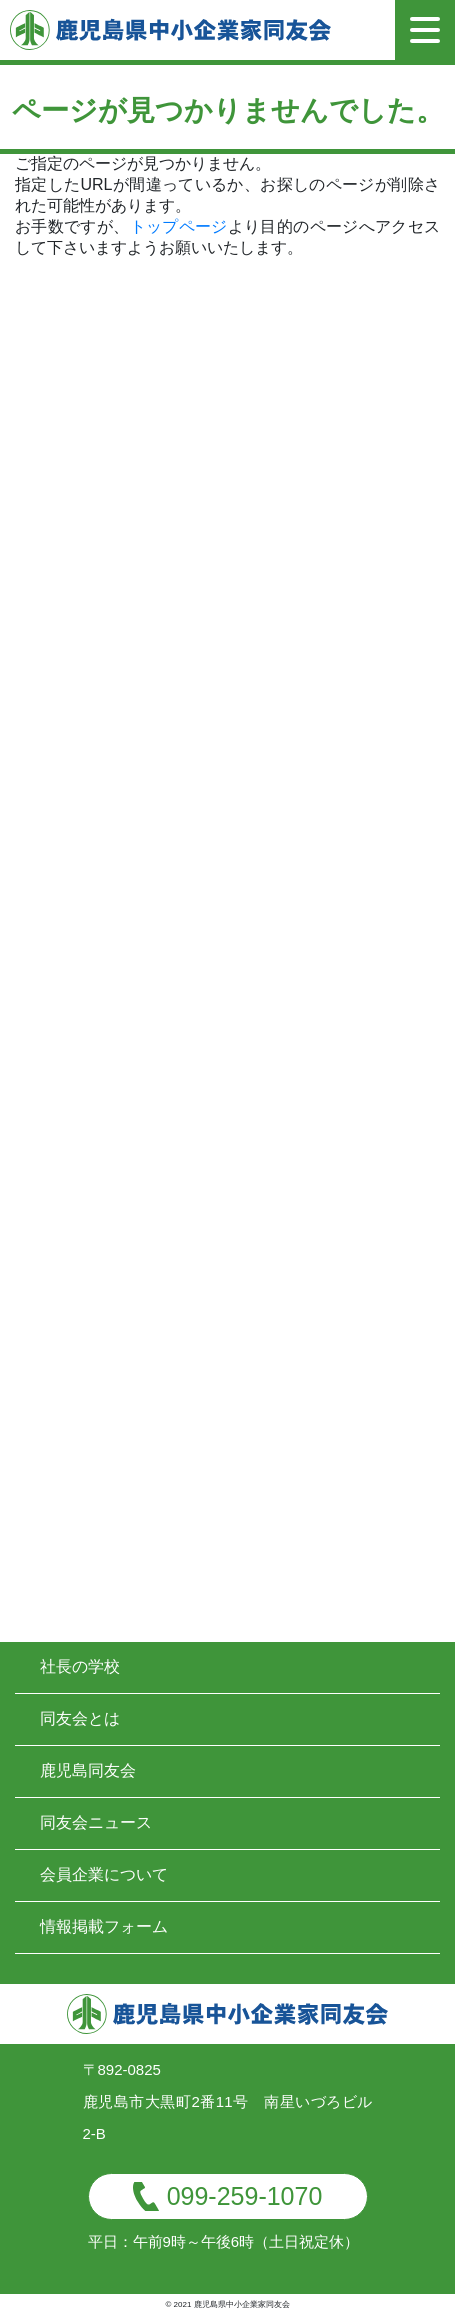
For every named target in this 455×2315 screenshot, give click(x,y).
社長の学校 (80, 1666)
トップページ (179, 226)
